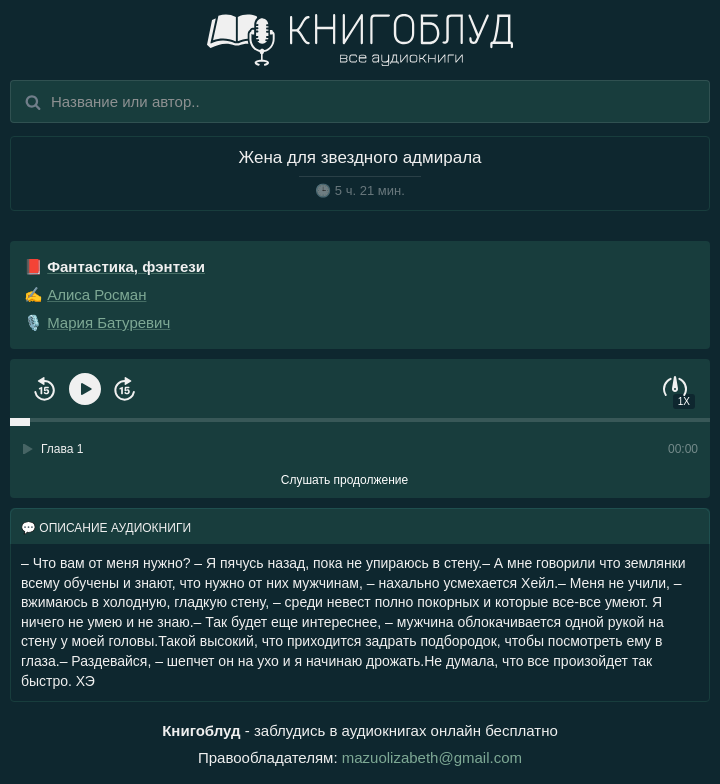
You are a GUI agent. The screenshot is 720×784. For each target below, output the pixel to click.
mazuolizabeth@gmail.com (432, 757)
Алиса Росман (96, 294)
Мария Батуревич (108, 322)
